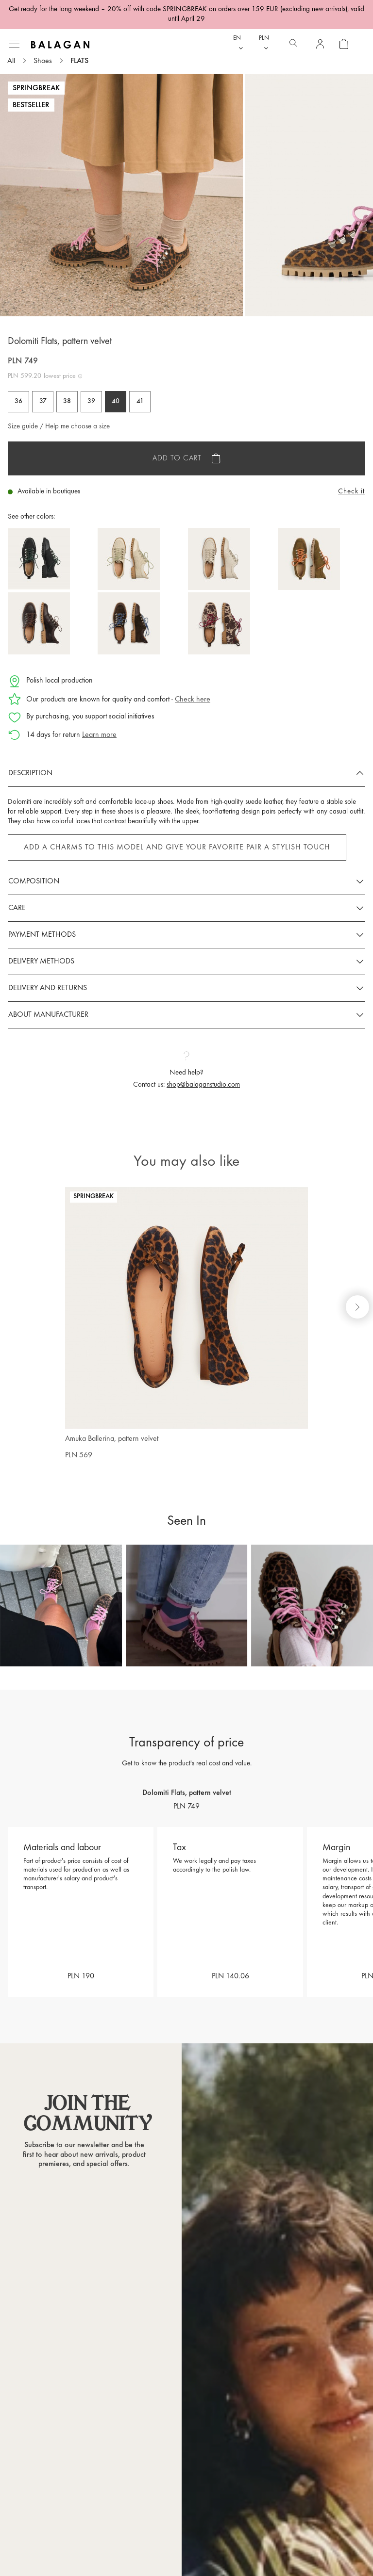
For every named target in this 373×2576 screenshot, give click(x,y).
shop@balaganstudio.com (203, 1085)
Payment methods (42, 935)
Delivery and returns (47, 988)
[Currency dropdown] (265, 43)
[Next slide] (357, 1307)
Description (30, 773)
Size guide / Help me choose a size (59, 426)
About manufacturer (48, 1015)
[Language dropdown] (238, 43)
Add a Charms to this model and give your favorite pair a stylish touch (177, 847)
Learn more (99, 735)
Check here (192, 699)
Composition (33, 881)
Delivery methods (41, 961)
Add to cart (177, 458)
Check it (351, 491)
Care (17, 908)
